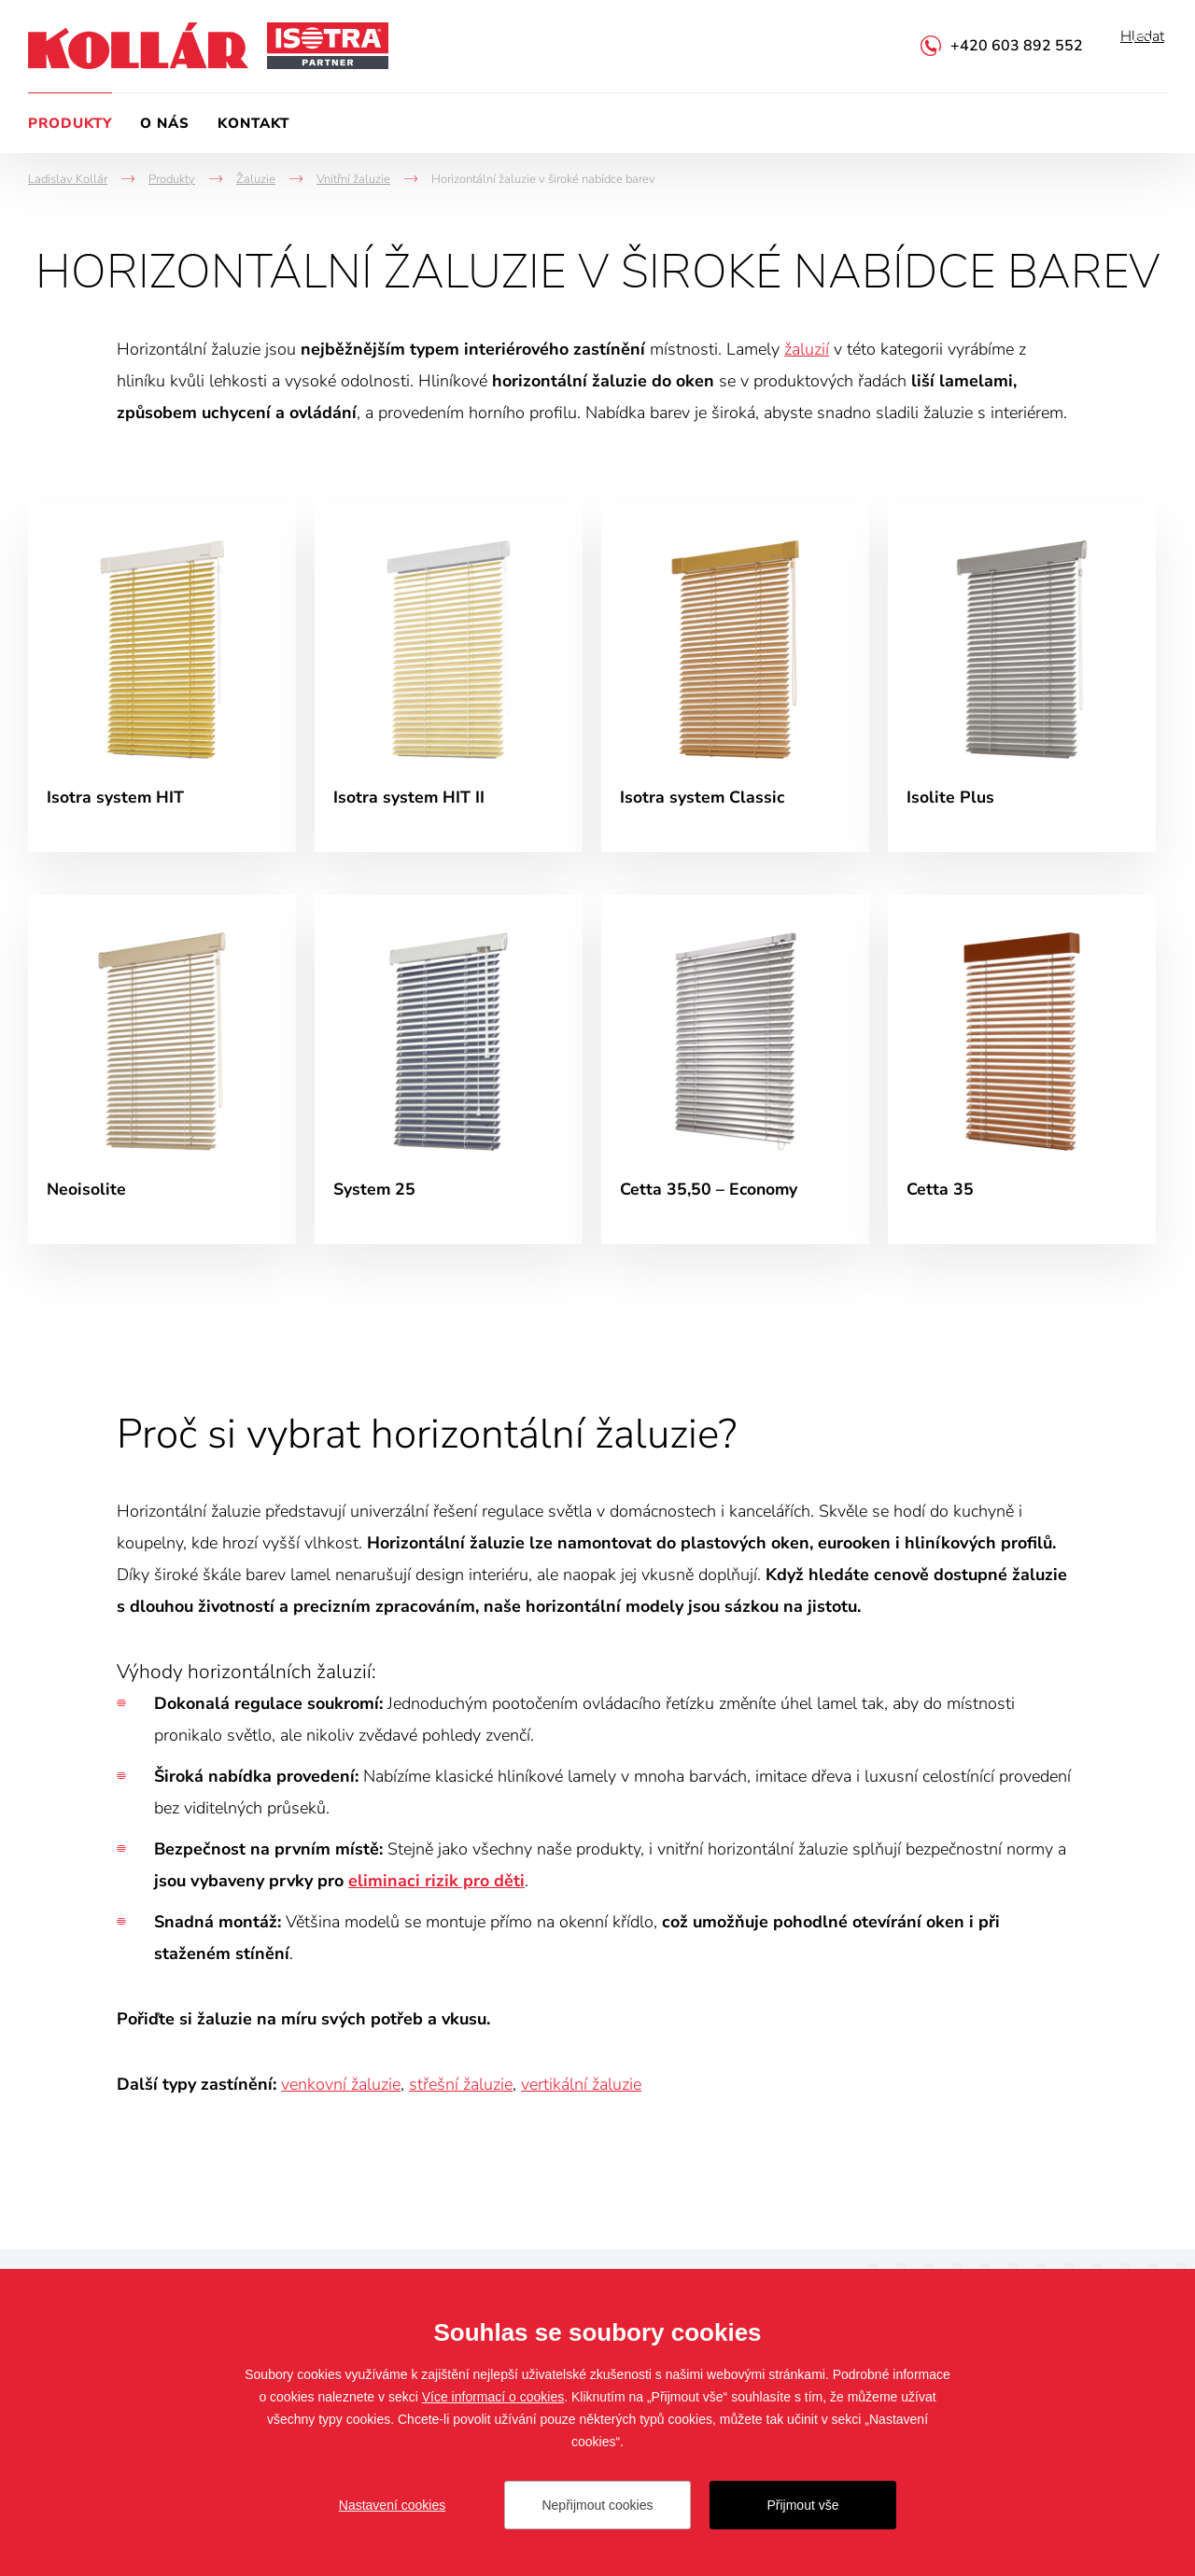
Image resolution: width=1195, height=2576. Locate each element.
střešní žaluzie (461, 2092)
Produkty (70, 123)
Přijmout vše (802, 2505)
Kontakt (253, 123)
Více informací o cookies (493, 2396)
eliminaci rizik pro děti (436, 1889)
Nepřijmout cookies (597, 2505)
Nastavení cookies (392, 2505)
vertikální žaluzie (581, 2092)
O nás (165, 123)
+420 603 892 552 (1016, 45)
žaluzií (806, 349)
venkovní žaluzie (341, 2092)
